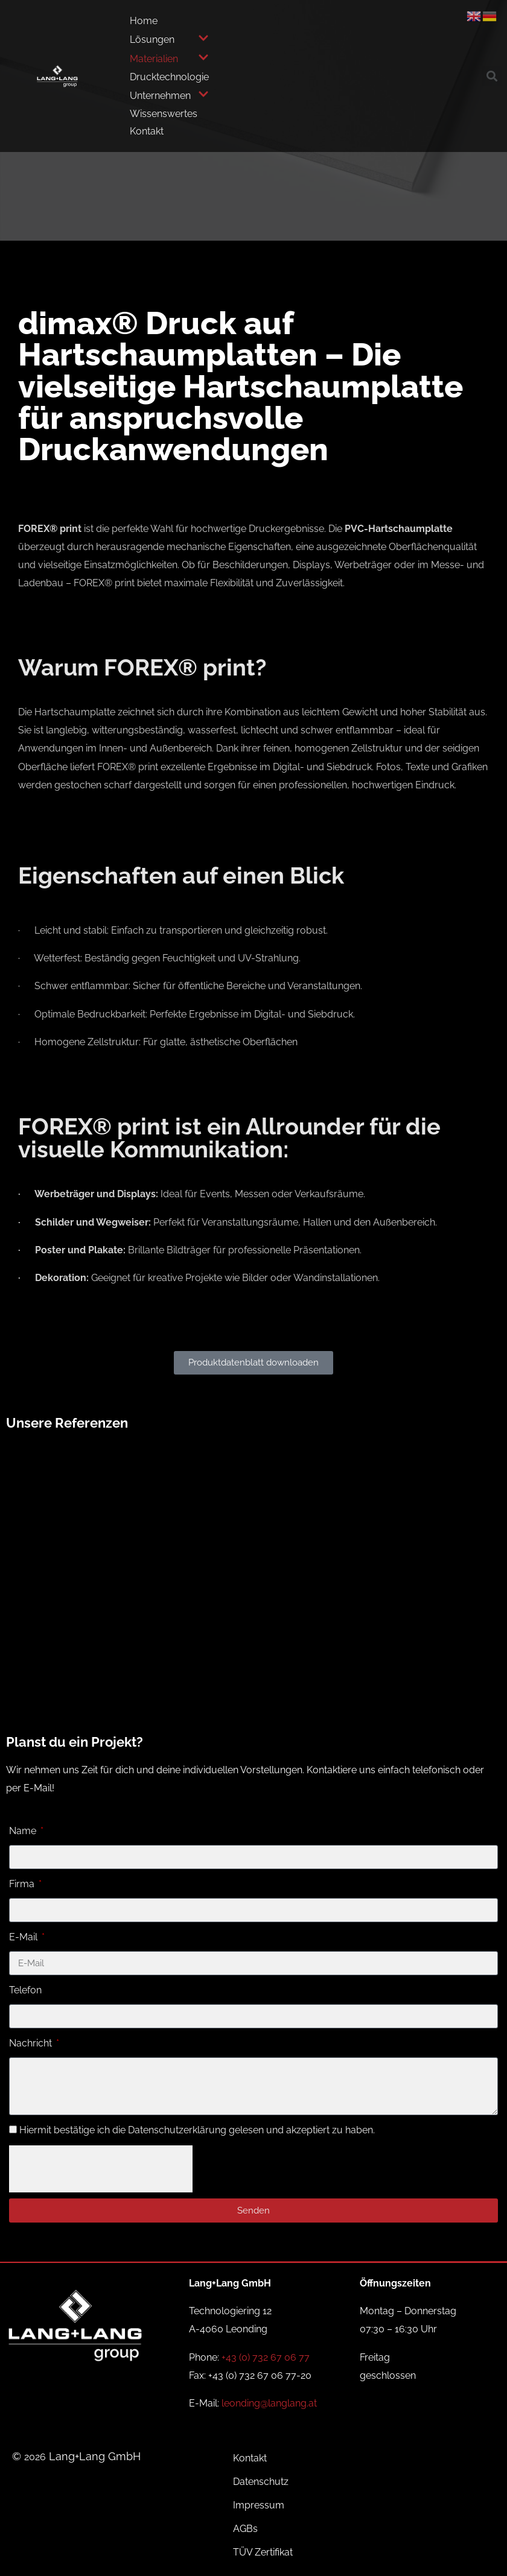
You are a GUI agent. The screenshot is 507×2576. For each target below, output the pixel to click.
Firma (23, 1884)
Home (144, 21)
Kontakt (147, 131)
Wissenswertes (163, 113)
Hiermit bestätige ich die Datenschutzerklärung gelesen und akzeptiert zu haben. (197, 2130)
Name (24, 1831)
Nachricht (31, 2043)
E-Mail (24, 1937)
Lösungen (169, 39)
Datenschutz (261, 2481)
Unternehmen (169, 95)
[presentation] (101, 2168)
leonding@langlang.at (269, 2403)
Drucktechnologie (169, 77)
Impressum (258, 2505)
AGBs (245, 2528)
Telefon (25, 1990)
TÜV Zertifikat (263, 2552)
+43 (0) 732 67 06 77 (266, 2357)
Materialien (169, 58)
